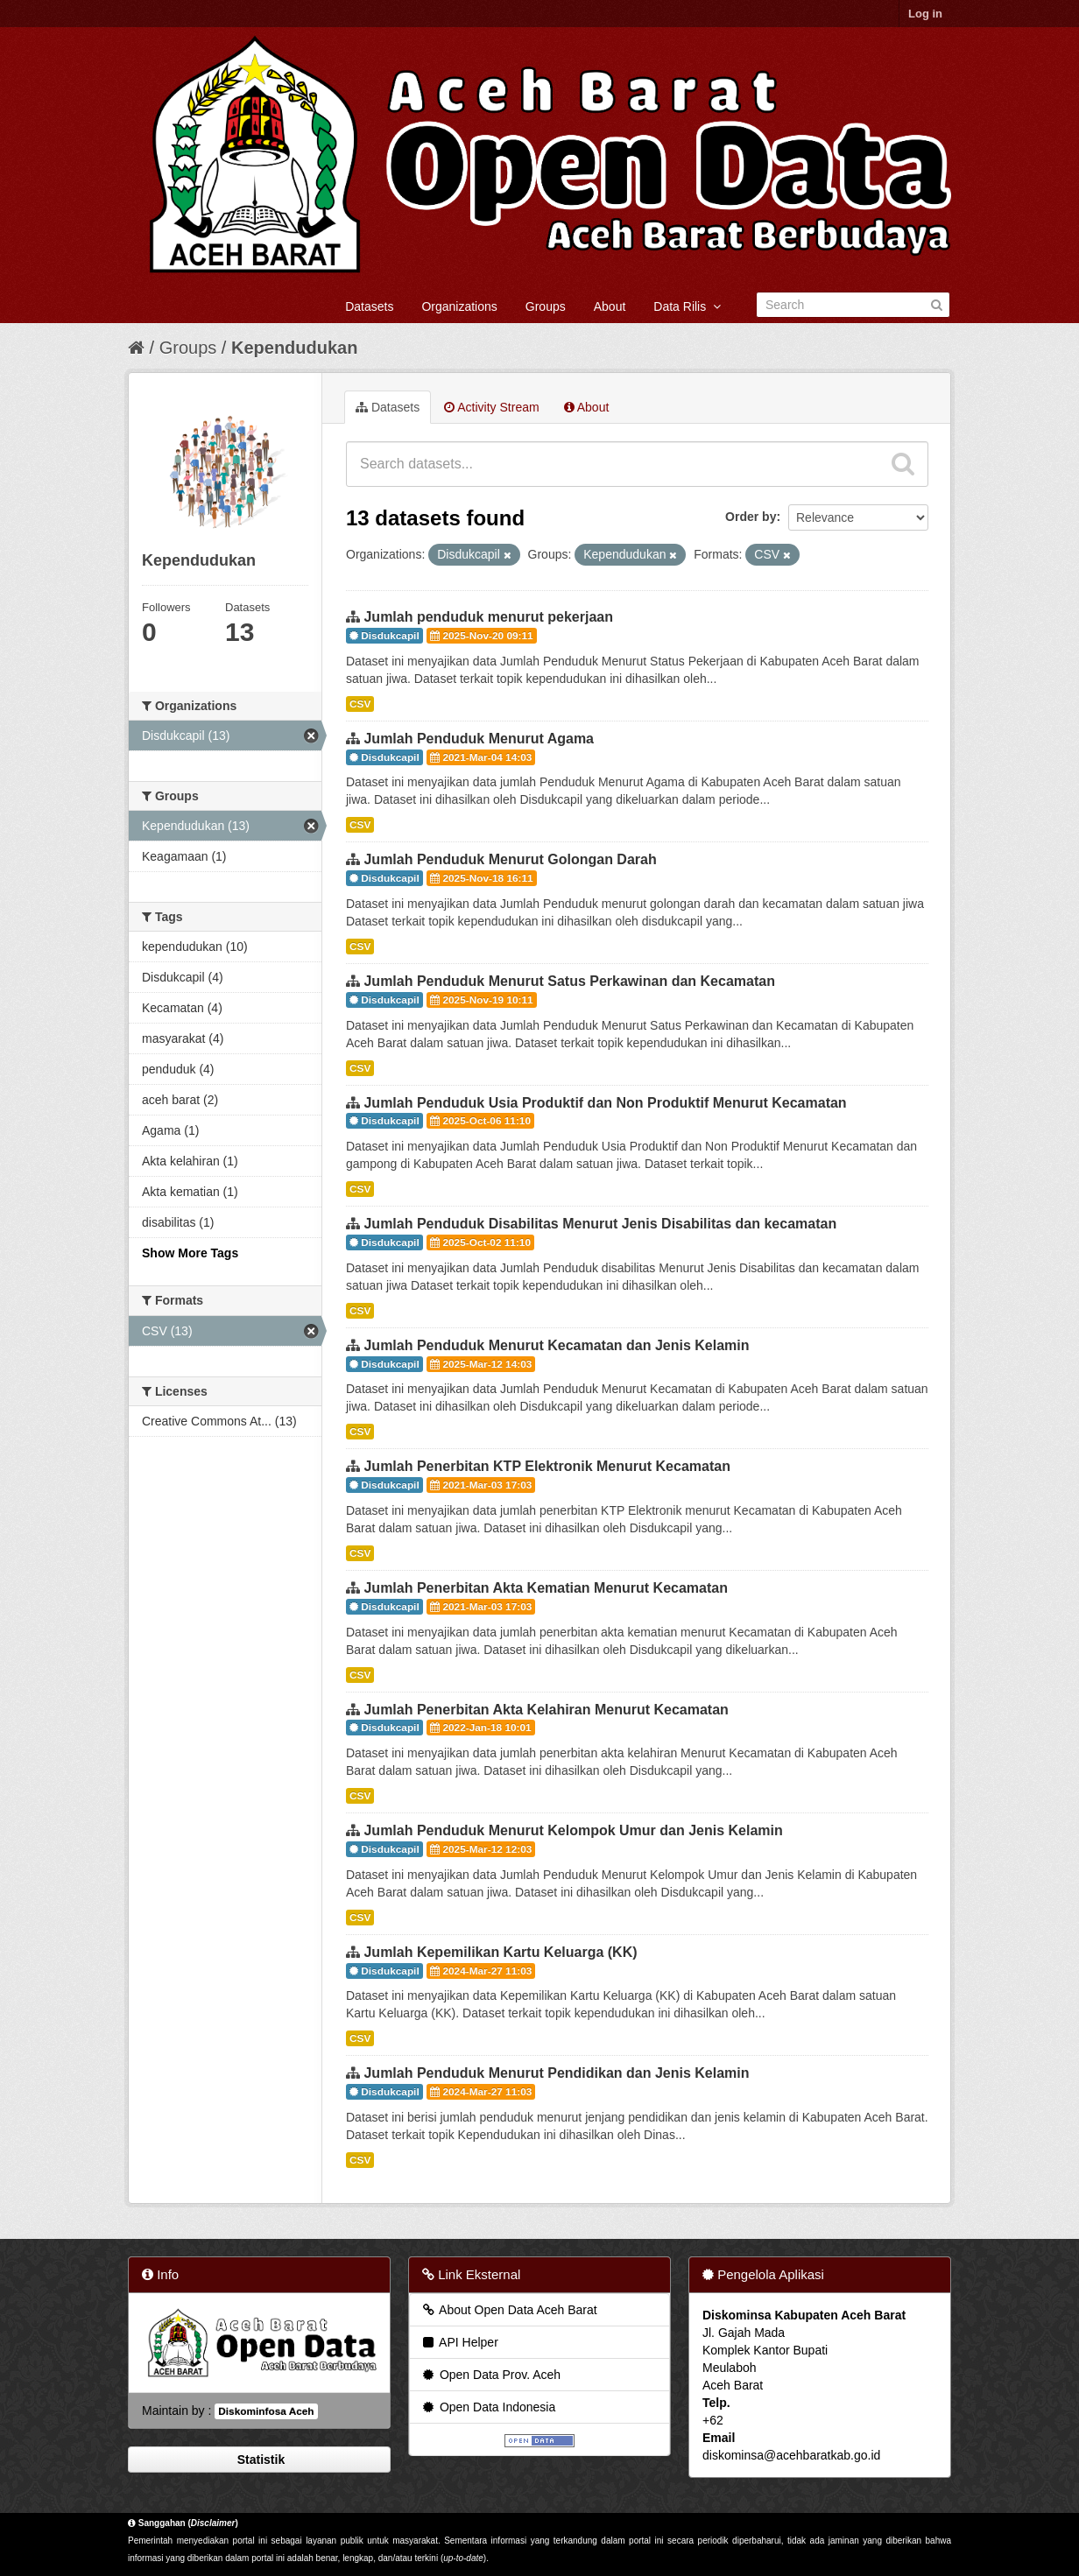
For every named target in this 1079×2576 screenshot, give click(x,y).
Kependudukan (294, 347)
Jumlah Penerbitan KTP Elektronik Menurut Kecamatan (546, 1466)
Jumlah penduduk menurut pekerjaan (488, 616)
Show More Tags (190, 1253)
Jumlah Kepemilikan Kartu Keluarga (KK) (500, 1952)
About (610, 306)
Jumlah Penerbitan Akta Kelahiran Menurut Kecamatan (545, 1709)
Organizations (459, 306)
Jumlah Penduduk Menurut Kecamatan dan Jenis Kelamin (556, 1345)
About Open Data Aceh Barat (508, 2310)
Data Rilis (687, 306)
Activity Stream (491, 407)
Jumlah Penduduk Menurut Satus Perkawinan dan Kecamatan (568, 981)
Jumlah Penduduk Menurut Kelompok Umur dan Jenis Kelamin (572, 1830)
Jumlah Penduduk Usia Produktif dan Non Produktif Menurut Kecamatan (604, 1102)
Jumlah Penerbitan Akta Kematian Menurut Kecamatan (545, 1587)
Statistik (259, 2460)
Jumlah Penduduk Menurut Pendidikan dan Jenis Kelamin (556, 2073)
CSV (359, 704)
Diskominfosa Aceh (266, 2411)
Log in (925, 13)
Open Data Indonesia (487, 2407)
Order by (750, 517)
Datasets (369, 306)
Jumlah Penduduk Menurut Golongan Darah (509, 859)
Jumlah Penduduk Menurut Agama (478, 738)
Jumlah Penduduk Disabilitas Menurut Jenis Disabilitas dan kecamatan (599, 1223)
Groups (545, 306)
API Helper (459, 2342)
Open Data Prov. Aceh (490, 2375)
